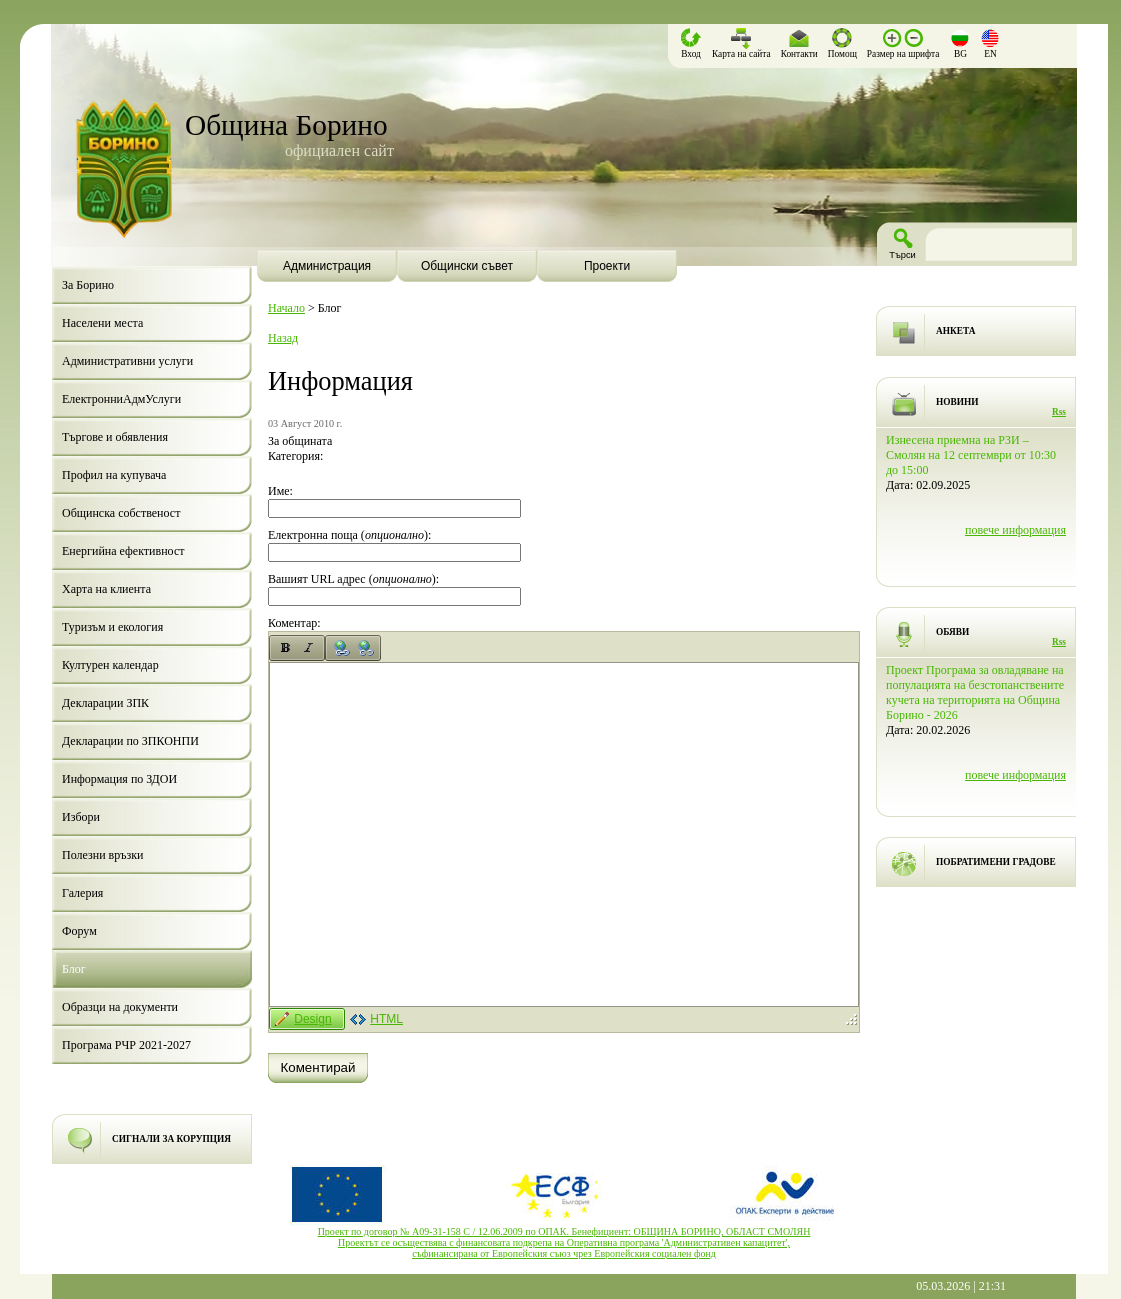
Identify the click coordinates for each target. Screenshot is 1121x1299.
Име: (280, 491)
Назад (283, 338)
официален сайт (339, 150)
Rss (1059, 412)
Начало (286, 308)
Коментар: (294, 623)
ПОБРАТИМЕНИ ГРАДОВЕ (996, 862)
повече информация (1015, 530)
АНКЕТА (955, 331)
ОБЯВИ (952, 632)
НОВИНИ (957, 402)
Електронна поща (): (349, 535)
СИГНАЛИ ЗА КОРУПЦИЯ (171, 1139)
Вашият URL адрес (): (353, 579)
